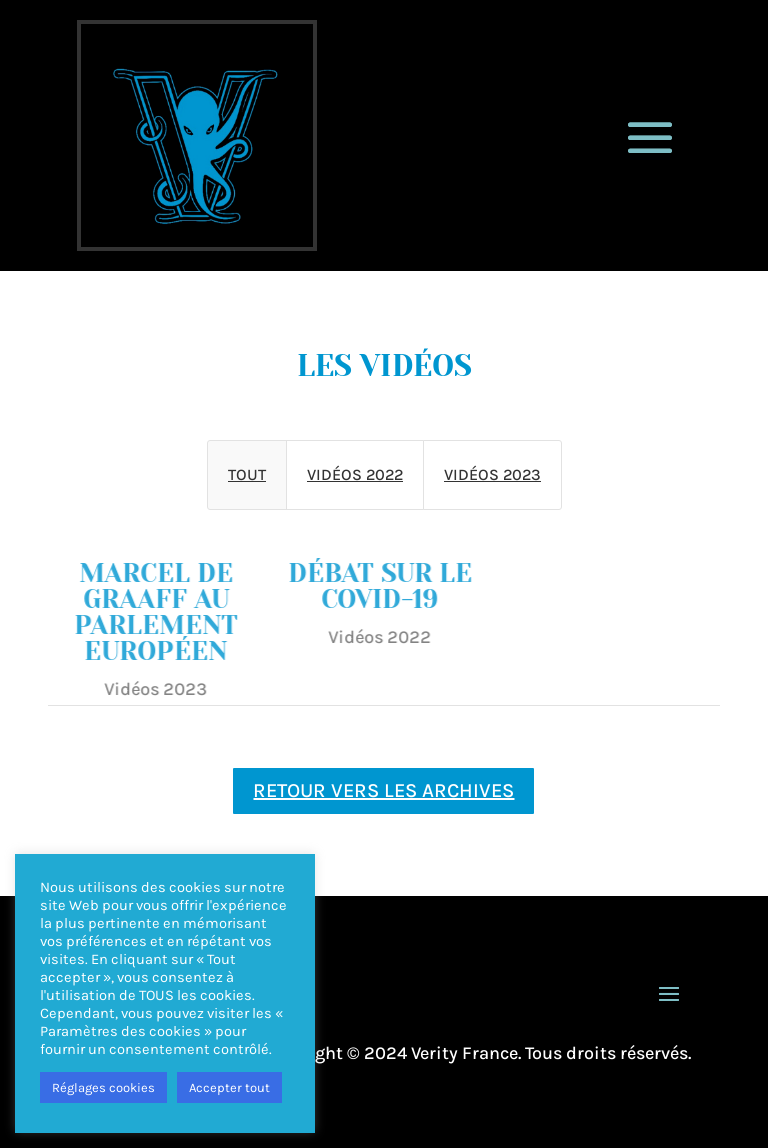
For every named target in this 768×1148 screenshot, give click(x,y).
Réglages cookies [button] (103, 1087)
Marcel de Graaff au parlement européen (149, 612)
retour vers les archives (383, 790)
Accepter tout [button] (229, 1087)
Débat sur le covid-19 (373, 586)
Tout (247, 474)
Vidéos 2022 (355, 474)
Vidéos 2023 (492, 474)
